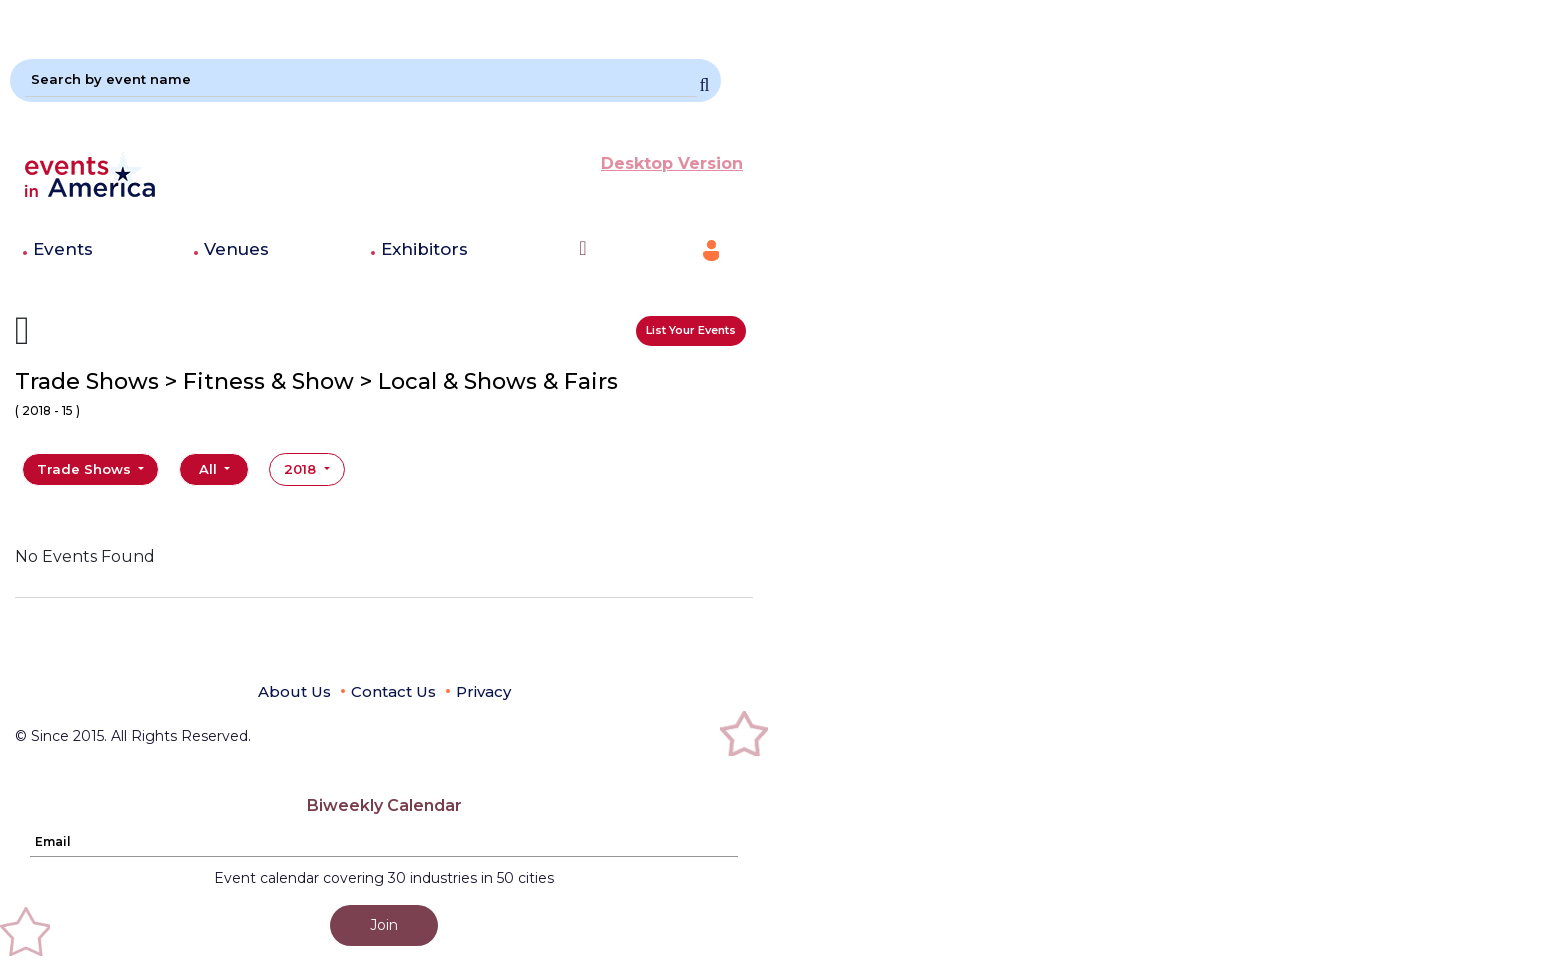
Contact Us (393, 691)
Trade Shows (86, 469)
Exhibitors (424, 249)
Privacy (483, 691)
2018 (302, 469)
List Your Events (691, 330)
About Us (294, 691)
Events (63, 249)
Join (384, 925)
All (210, 469)
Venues (236, 249)
